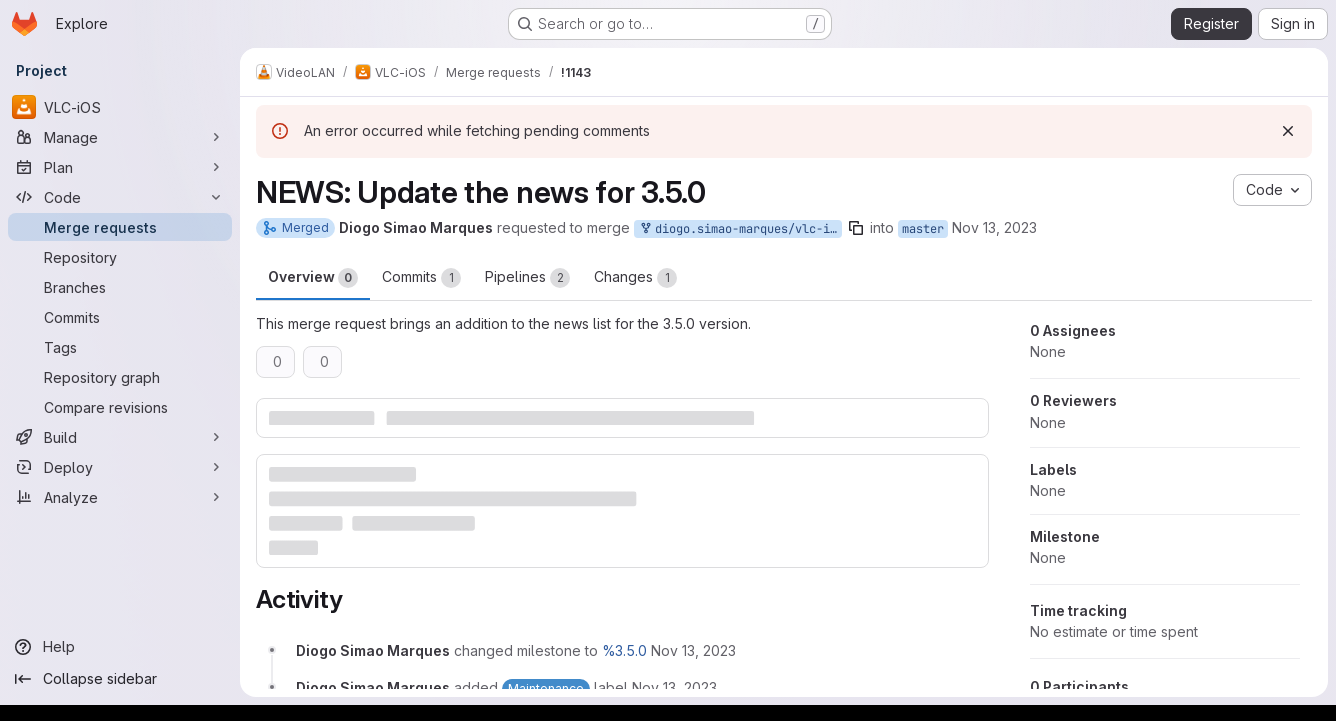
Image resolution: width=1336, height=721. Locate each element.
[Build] (120, 437)
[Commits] (120, 317)
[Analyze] (120, 497)
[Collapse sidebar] (120, 679)
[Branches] (120, 287)
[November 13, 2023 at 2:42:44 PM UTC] (693, 650)
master (923, 229)
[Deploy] (120, 467)
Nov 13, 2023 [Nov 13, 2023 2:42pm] (994, 227)
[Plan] (120, 167)
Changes (635, 278)
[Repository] (120, 257)
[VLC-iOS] (120, 107)
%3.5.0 (624, 650)
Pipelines (527, 278)
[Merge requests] (120, 227)
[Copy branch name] (856, 228)
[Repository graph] (120, 377)
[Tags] (120, 347)
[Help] (120, 647)
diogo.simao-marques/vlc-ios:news (740, 229)
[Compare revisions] (120, 407)
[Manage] (120, 137)
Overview (313, 278)
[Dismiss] (1288, 131)
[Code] (120, 197)
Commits (421, 278)
